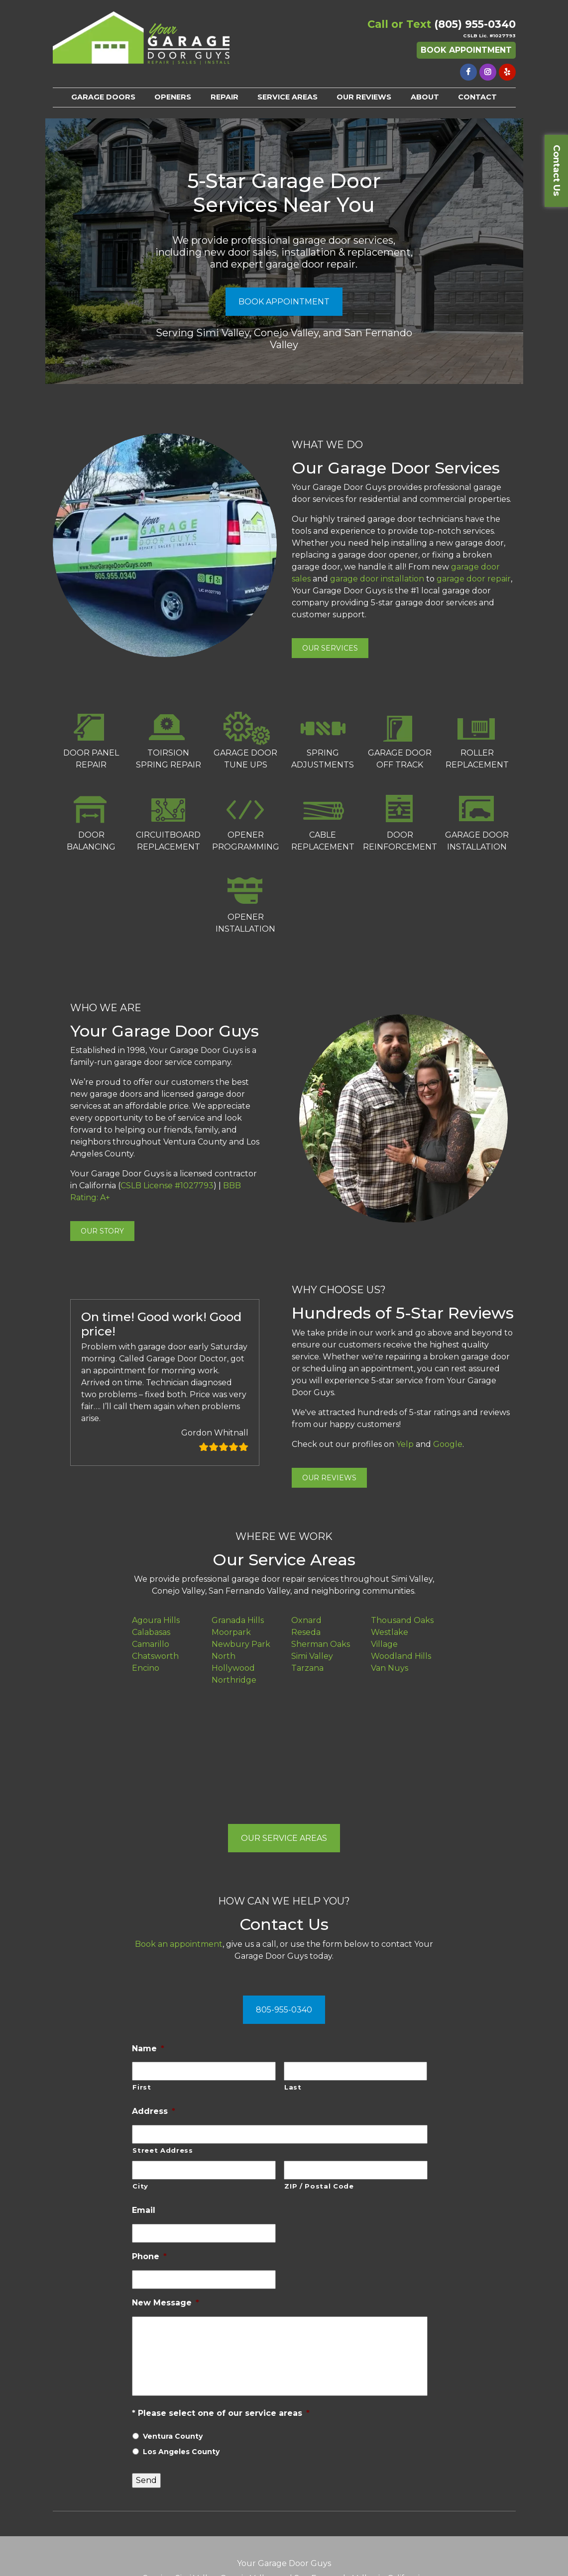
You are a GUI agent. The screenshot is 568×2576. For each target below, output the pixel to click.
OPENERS (172, 97)
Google (447, 1444)
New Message (165, 2302)
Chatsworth (155, 1656)
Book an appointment (179, 1944)
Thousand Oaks (402, 1620)
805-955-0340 (284, 2009)
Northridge (234, 1680)
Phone (149, 2256)
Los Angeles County (181, 2451)
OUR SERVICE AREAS (284, 1838)
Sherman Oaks (320, 1644)
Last (293, 2087)
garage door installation (377, 578)
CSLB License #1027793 (167, 1185)
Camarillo (150, 1644)
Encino (145, 1668)
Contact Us (556, 170)
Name (148, 2048)
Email (143, 2210)
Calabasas (151, 1632)
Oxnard (306, 1620)
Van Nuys (389, 1668)
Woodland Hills (401, 1656)
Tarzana (307, 1668)
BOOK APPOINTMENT (284, 301)
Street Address (162, 2150)
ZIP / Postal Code (318, 2186)
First (141, 2087)
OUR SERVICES (330, 648)
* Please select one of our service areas (221, 2413)
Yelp (405, 1444)
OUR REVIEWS (364, 97)
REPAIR (224, 97)
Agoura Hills (156, 1620)
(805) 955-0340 (475, 24)
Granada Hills (238, 1620)
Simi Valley (312, 1656)
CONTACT (477, 97)
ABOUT (425, 97)
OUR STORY (102, 1231)
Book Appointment (466, 50)
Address (153, 2111)
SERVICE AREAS (287, 97)
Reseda (306, 1632)
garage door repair (474, 578)
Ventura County (173, 2436)
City (140, 2186)
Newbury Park (241, 1644)
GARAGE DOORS (103, 97)
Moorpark (231, 1632)
